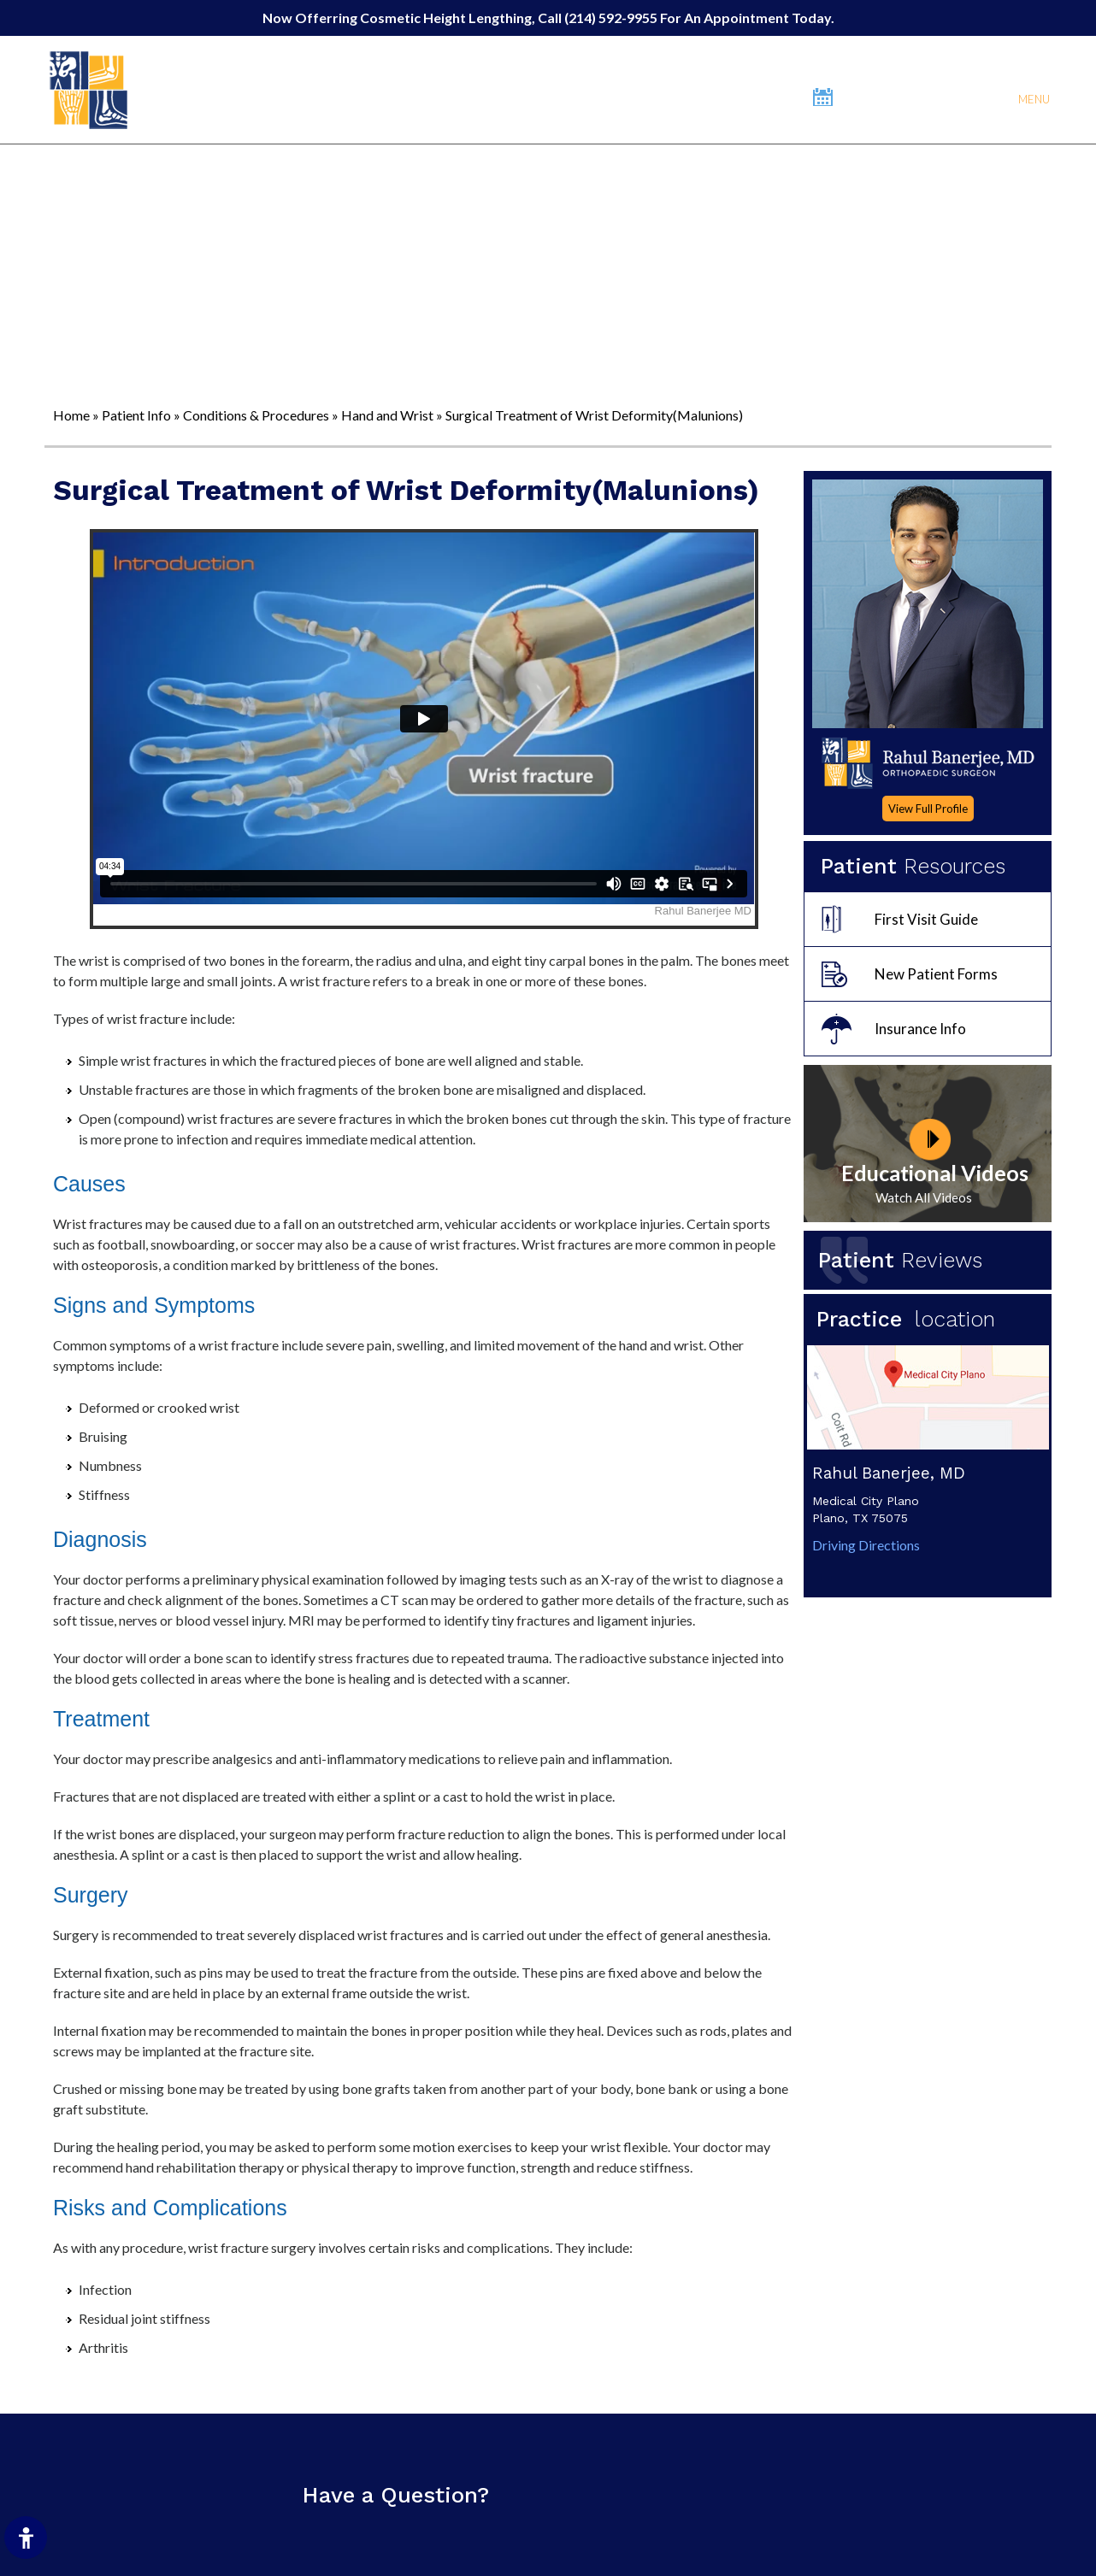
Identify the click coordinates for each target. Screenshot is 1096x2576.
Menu (1033, 98)
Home (71, 415)
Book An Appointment (912, 97)
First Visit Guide (926, 919)
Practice (912, 1319)
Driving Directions (866, 1545)
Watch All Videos (923, 1197)
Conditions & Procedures (256, 415)
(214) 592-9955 (612, 17)
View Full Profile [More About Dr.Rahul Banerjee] (928, 808)
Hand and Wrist (387, 415)
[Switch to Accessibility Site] (25, 2537)
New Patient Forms (936, 974)
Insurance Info (920, 1029)
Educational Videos (934, 1172)
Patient (900, 1260)
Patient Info (136, 415)
